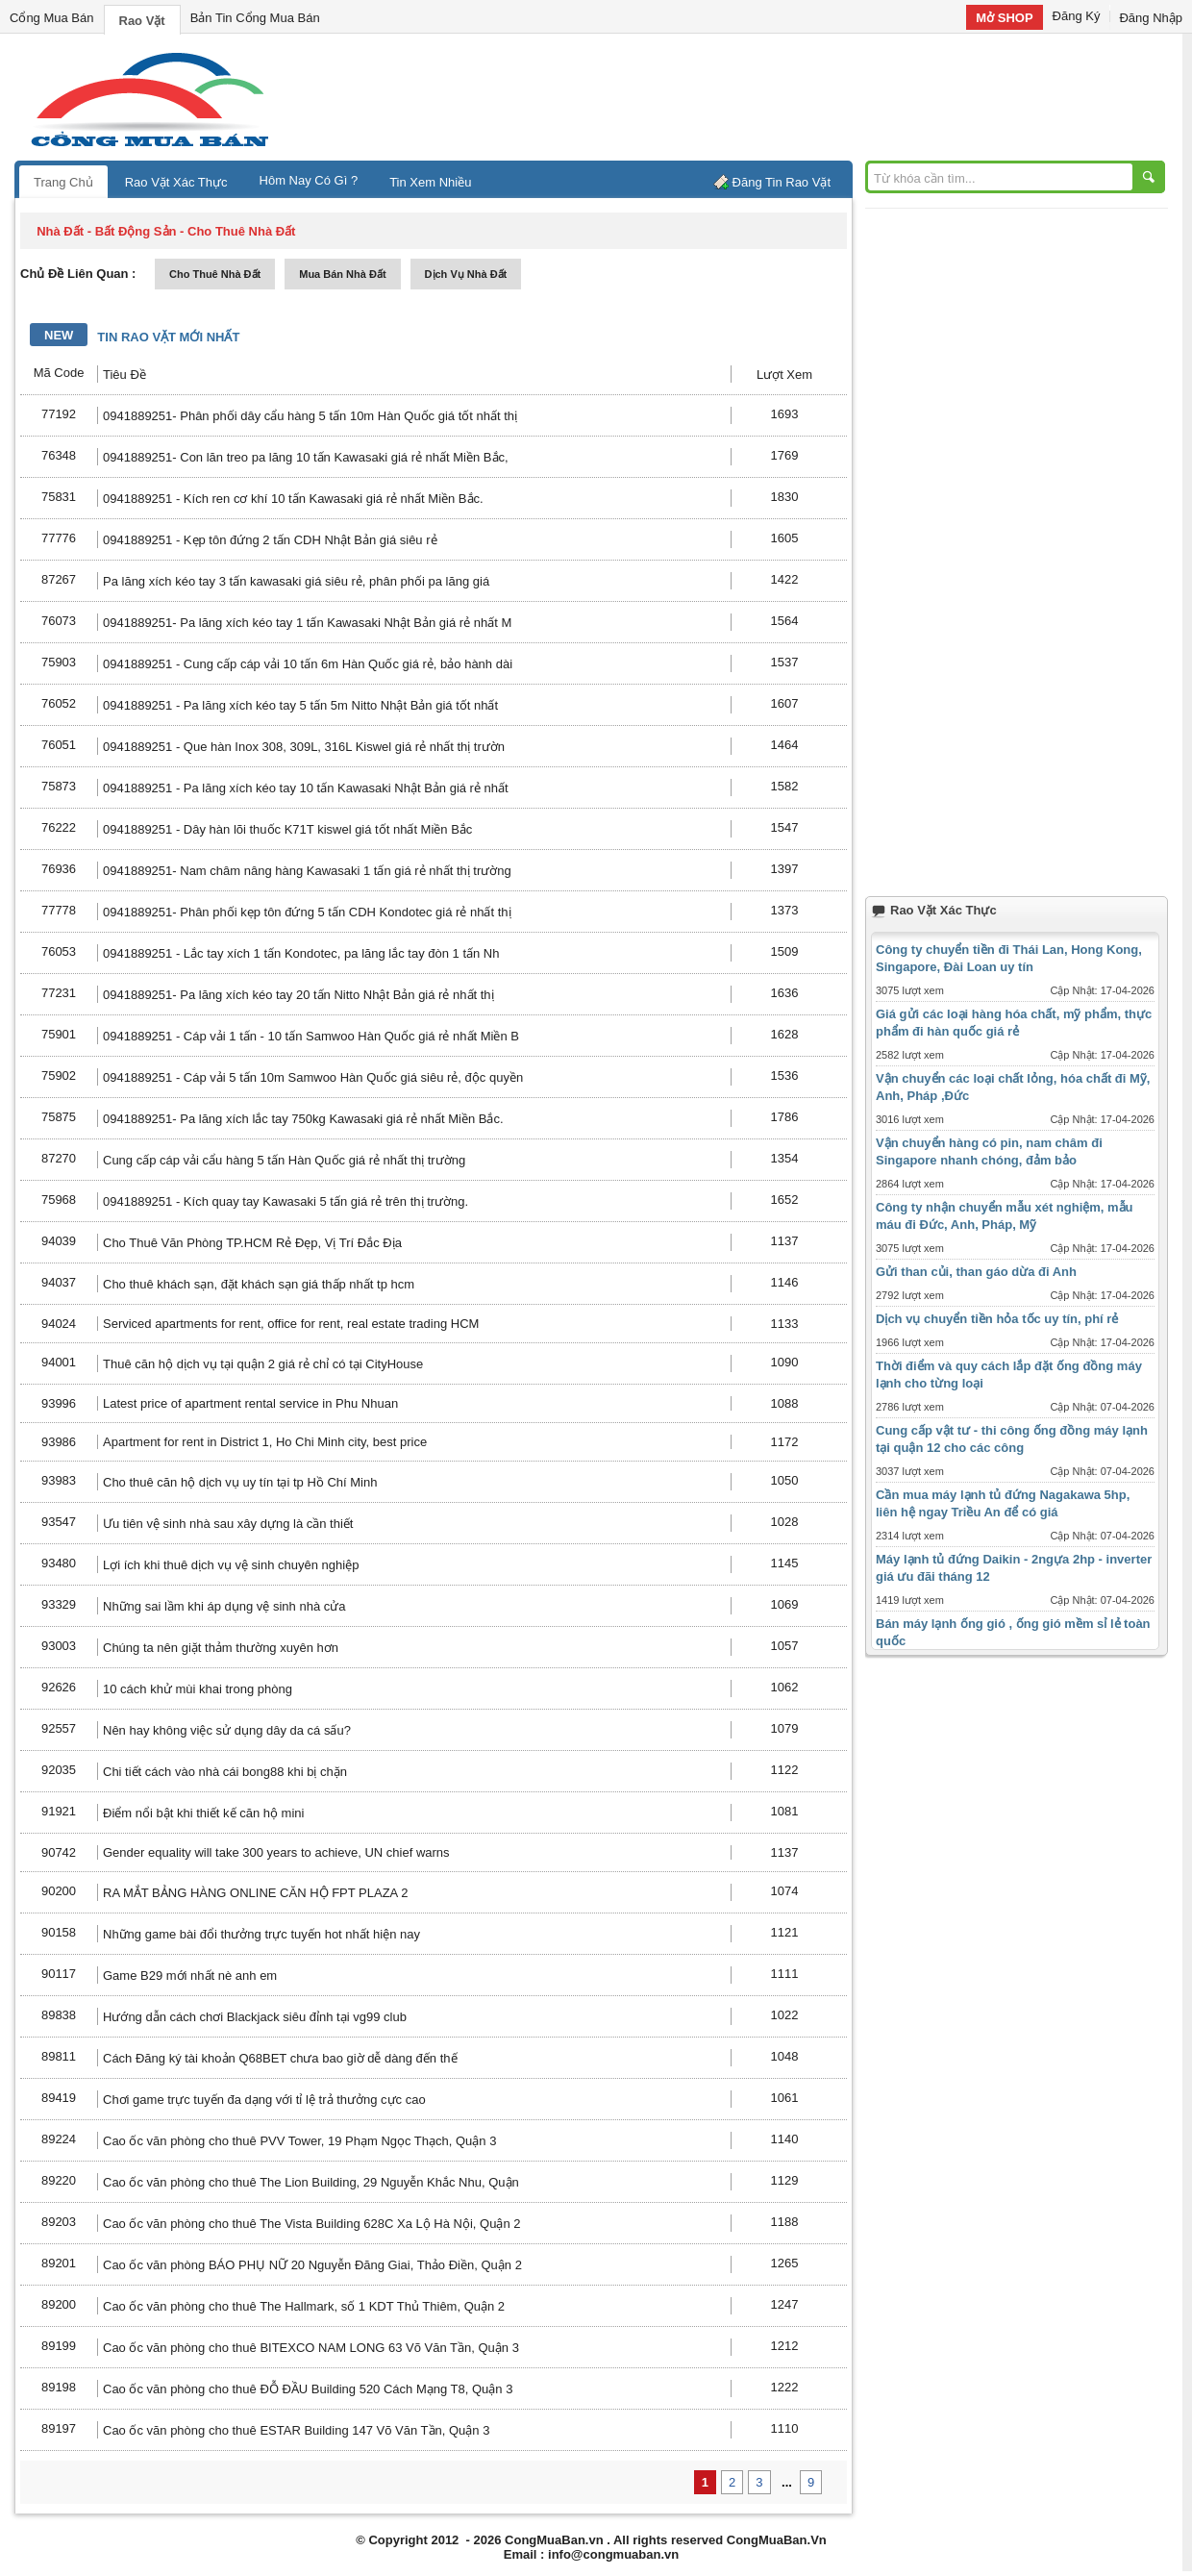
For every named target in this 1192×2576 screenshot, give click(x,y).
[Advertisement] (759, 96)
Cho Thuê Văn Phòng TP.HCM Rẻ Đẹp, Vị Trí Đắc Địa (252, 1243)
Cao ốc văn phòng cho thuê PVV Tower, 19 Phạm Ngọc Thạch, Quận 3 (299, 2141)
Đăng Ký (1077, 16)
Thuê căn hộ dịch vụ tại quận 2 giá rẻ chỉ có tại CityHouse (263, 1364)
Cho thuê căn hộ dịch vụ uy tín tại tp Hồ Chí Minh (240, 1482)
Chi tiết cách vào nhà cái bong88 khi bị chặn (225, 1771)
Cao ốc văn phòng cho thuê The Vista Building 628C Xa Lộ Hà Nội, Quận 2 (312, 2223)
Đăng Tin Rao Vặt (782, 182)
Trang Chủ (63, 182)
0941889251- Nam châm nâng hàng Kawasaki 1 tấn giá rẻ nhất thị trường (307, 870)
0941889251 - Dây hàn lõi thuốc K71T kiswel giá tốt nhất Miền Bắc (287, 829)
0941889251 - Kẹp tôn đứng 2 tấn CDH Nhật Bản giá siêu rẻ (270, 540)
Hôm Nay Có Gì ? (309, 180)
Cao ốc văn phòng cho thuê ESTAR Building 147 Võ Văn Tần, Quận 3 (296, 2430)
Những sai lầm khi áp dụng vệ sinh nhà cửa (224, 1606)
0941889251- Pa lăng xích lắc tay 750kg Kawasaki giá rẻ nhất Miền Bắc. (303, 1119)
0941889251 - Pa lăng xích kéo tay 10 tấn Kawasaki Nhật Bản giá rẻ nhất (306, 788)
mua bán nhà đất (342, 274)
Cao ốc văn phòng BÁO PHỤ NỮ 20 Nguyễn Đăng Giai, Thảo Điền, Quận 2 (312, 2265)
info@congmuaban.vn (613, 2554)
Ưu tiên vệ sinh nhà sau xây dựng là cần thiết (228, 1523)
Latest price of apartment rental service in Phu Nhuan (250, 1403)
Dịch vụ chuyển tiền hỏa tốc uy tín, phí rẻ (997, 1319)
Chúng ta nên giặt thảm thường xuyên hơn (220, 1647)
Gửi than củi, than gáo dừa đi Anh (976, 1271)
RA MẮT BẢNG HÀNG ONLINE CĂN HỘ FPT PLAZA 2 (255, 1893)
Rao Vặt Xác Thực (176, 182)
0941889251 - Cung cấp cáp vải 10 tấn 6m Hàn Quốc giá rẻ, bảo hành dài (307, 664)
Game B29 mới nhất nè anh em (190, 1975)
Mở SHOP (1004, 18)
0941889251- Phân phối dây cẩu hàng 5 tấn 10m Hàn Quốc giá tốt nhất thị (310, 416)
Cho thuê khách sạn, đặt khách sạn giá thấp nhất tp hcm (258, 1284)
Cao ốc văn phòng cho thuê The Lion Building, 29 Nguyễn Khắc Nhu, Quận (311, 2182)
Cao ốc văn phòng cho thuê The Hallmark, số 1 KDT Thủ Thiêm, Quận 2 (304, 2306)
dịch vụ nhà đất (466, 274)
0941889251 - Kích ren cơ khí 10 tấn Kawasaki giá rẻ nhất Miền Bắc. (293, 498)
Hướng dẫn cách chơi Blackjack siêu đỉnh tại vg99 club (255, 2017)
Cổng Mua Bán (52, 18)
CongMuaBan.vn (554, 2540)
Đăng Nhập (1150, 18)
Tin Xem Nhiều (430, 182)
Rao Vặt (142, 20)
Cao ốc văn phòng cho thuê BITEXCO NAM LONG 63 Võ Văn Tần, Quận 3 (311, 2347)
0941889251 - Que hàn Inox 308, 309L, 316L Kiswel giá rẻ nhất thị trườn (304, 746)
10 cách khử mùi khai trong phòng (197, 1689)
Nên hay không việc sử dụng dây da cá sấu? (227, 1730)
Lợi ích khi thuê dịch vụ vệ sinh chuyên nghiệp (231, 1565)
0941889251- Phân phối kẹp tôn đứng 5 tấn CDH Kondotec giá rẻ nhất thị (307, 912)
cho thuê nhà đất (215, 274)
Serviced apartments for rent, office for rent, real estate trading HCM (291, 1323)
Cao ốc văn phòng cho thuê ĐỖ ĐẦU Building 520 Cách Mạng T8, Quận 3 (307, 2389)
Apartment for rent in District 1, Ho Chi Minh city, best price (265, 1442)
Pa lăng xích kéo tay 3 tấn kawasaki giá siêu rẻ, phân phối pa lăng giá (296, 581)
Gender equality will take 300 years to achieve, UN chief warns (276, 1852)
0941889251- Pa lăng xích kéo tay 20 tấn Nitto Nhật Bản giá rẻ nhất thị (298, 995)
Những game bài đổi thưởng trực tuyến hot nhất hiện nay (261, 1934)
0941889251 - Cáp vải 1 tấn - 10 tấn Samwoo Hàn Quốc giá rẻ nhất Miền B (311, 1036)
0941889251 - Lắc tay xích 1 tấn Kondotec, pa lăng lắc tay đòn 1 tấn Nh (301, 953)
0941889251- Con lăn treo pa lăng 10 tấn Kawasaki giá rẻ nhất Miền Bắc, (306, 457)
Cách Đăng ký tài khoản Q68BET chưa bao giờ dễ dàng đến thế (280, 2058)
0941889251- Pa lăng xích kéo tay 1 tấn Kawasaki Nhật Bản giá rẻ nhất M (307, 622)
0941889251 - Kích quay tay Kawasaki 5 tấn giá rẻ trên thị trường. (285, 1201)
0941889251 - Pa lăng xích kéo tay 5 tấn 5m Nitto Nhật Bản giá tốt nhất (300, 705)
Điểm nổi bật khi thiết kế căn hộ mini (203, 1813)
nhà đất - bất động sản (106, 231)
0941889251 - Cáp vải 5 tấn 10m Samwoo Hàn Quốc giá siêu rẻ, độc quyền (313, 1077)
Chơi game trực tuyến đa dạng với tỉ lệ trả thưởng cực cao (264, 2099)
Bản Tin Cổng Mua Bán (255, 18)
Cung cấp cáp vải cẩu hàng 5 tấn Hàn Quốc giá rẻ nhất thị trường (284, 1160)
